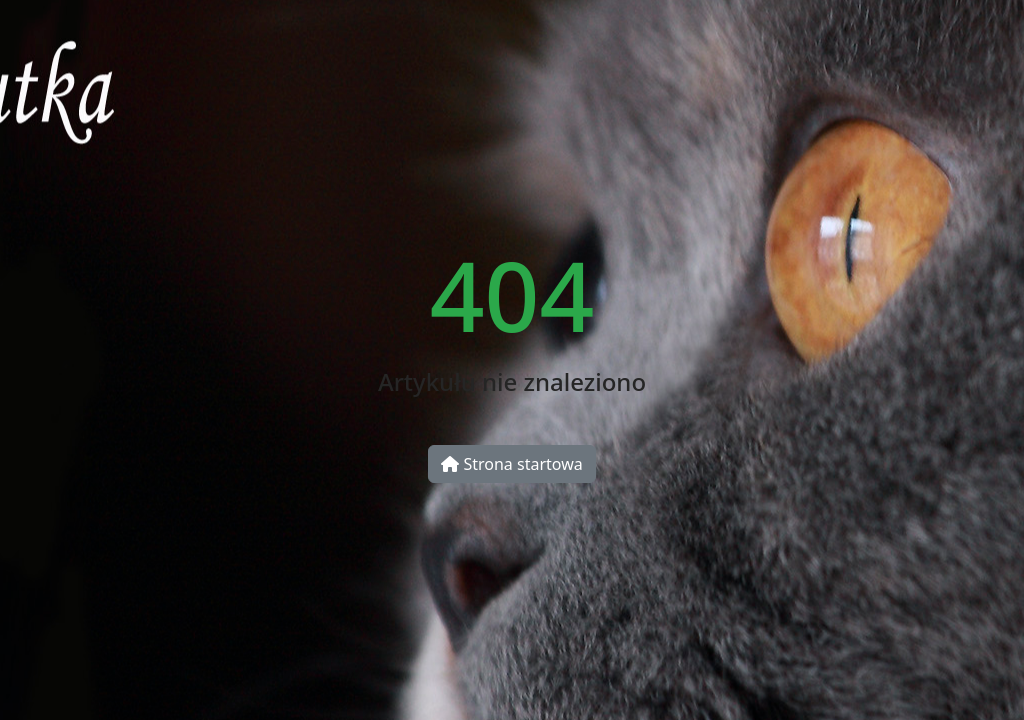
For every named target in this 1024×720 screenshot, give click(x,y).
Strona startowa (511, 464)
